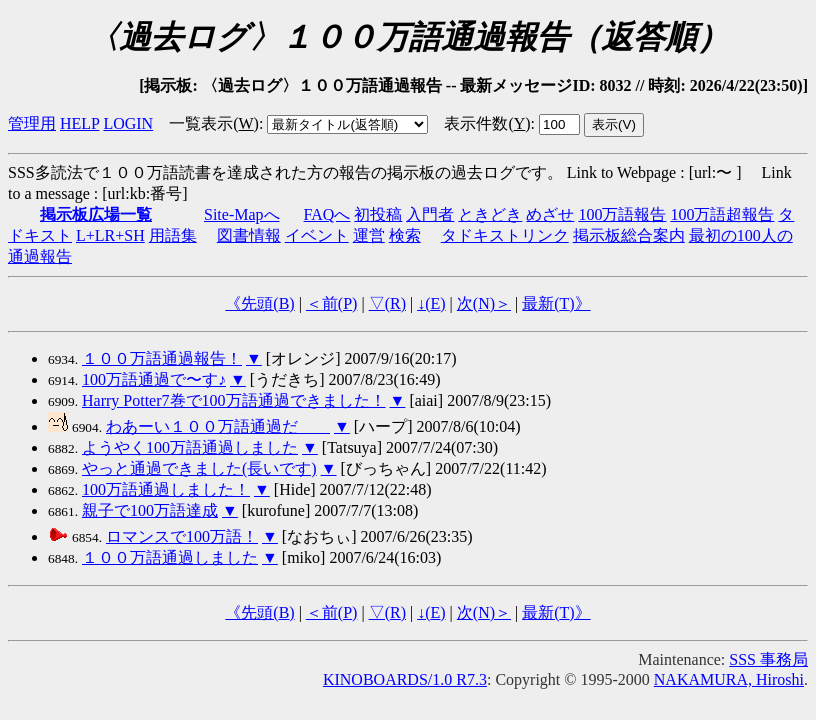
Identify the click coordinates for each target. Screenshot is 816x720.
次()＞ (484, 303)
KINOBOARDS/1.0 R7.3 (405, 679)
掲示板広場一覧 (96, 214)
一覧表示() (214, 123)
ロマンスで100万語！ (182, 536)
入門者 (430, 214)
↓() (431, 303)
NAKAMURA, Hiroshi (729, 679)
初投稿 (378, 214)
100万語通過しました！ (166, 489)
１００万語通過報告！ (162, 358)
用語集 (173, 235)
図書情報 (249, 235)
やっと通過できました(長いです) (199, 468)
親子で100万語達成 (150, 510)
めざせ (550, 214)
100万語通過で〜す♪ (154, 379)
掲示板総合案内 (629, 235)
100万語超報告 (722, 214)
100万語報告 (622, 214)
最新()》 (556, 303)
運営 (369, 235)
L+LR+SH (110, 235)
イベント (317, 235)
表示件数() (487, 123)
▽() (387, 303)
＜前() (332, 303)
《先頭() (259, 303)
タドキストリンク (505, 235)
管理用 (32, 123)
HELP (79, 123)
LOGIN (128, 123)
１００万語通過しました (170, 557)
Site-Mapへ (242, 214)
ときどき (490, 214)
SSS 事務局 (768, 659)
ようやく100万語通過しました (190, 447)
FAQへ (327, 214)
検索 (405, 235)
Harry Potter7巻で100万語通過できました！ (234, 400)
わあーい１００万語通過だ (218, 426)
